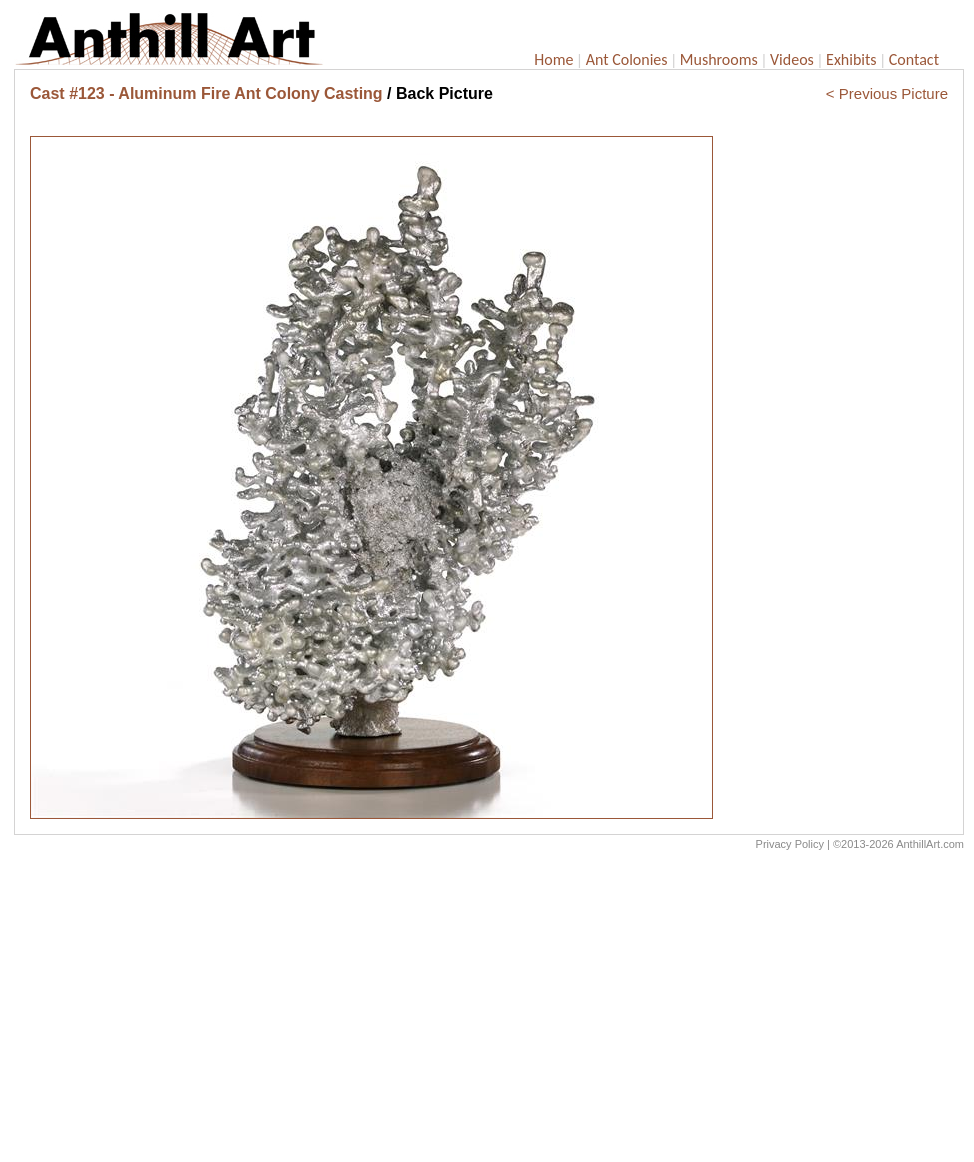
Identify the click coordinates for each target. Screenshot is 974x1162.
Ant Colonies (627, 59)
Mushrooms (719, 59)
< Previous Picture (887, 93)
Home (553, 59)
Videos (792, 59)
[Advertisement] (489, 1011)
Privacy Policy (790, 844)
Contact (914, 59)
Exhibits (851, 59)
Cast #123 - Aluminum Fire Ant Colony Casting (206, 93)
